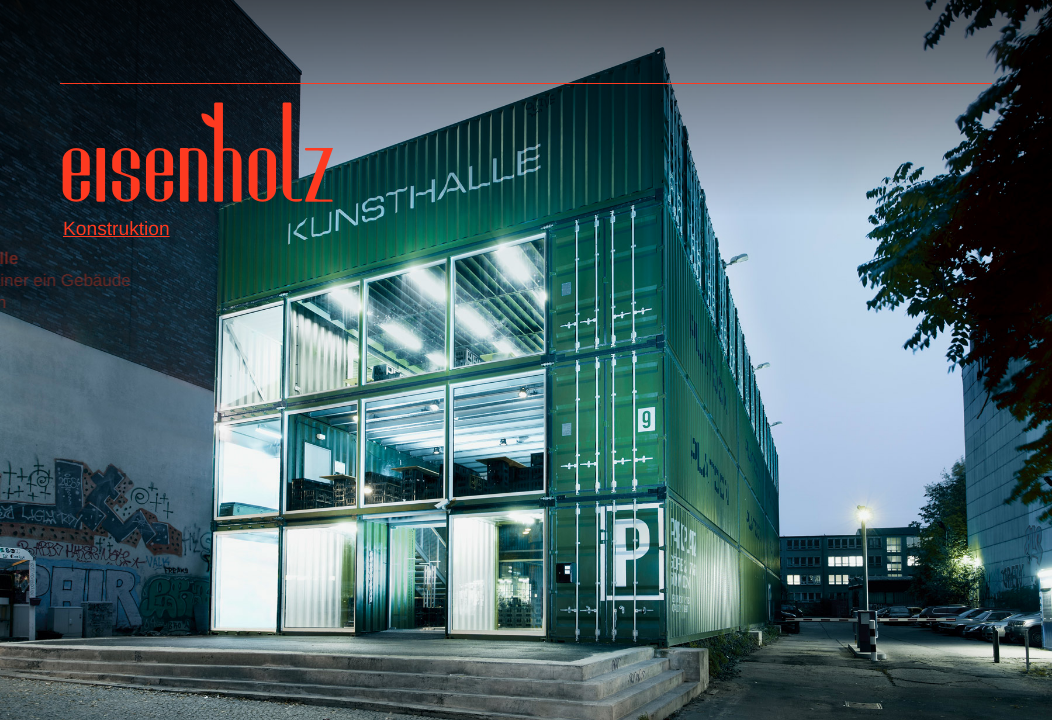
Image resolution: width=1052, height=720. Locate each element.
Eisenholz (198, 159)
